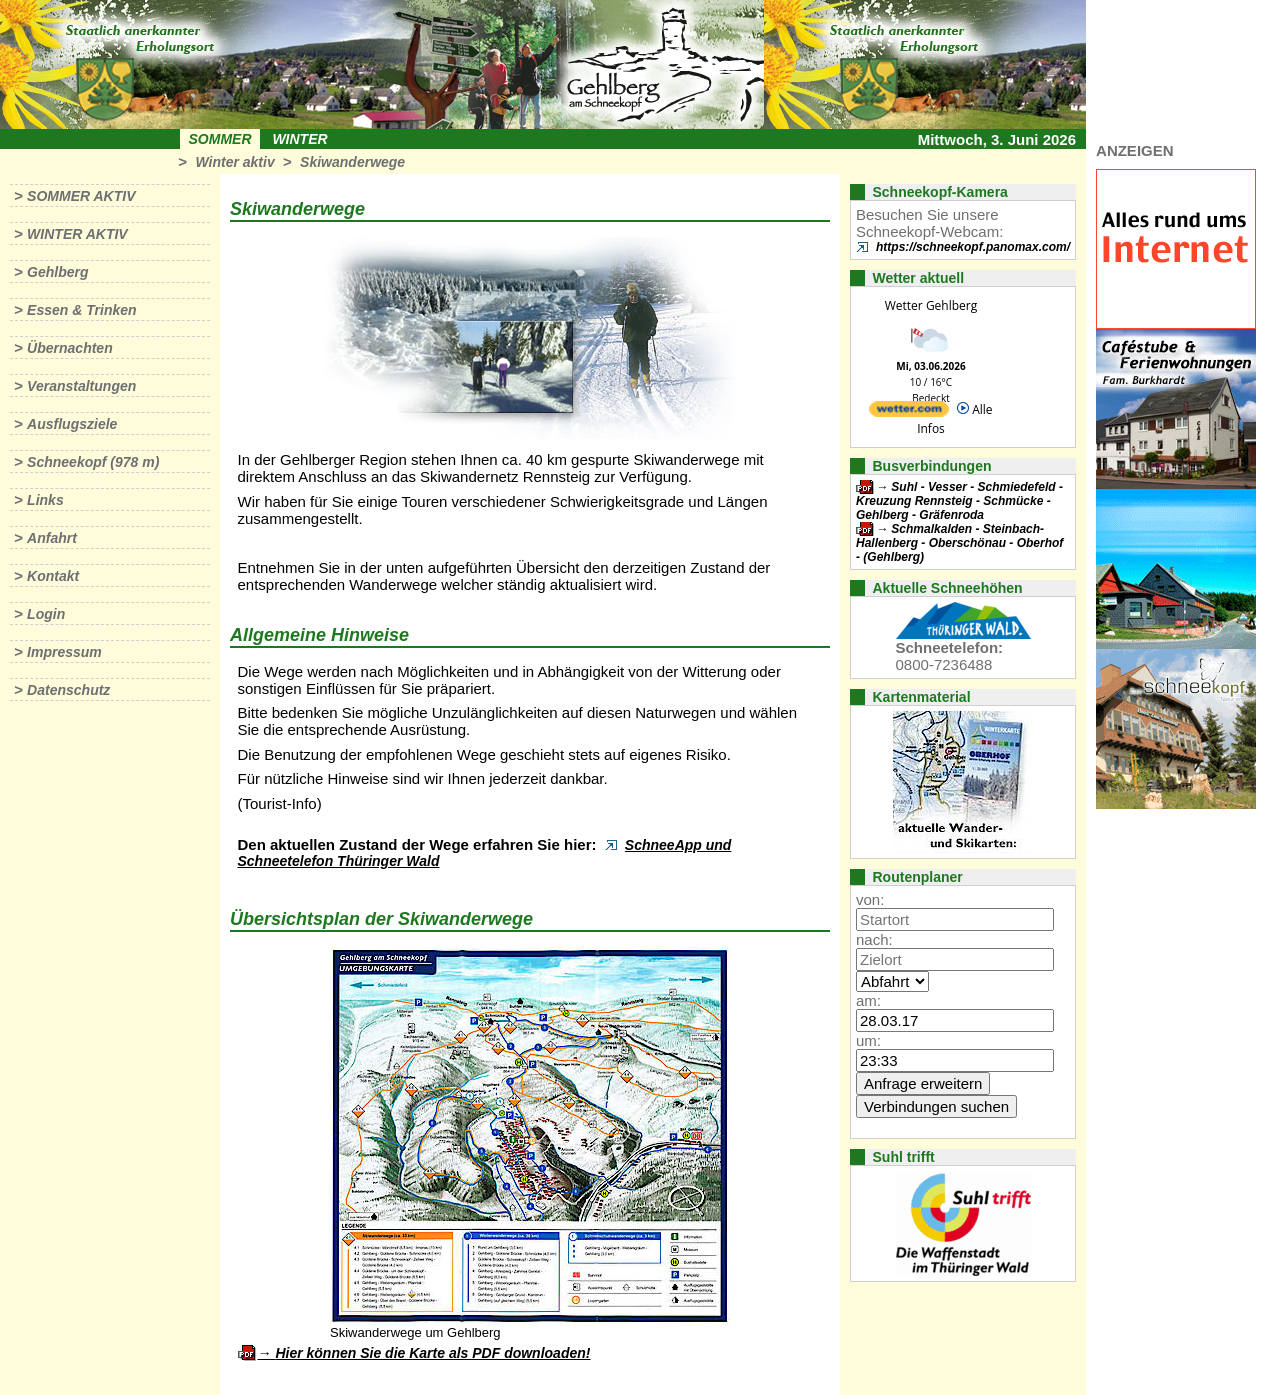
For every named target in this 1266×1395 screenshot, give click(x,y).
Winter (299, 139)
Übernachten (70, 348)
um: (868, 1040)
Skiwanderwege (352, 162)
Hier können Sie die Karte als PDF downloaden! (432, 1353)
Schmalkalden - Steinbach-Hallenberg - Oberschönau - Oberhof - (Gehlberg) (959, 543)
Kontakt (53, 576)
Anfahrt (52, 538)
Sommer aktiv (81, 196)
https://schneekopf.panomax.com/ (973, 247)
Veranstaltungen (81, 386)
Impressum (64, 652)
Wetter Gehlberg (931, 305)
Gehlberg (57, 272)
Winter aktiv (234, 162)
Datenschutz (68, 690)
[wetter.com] (909, 412)
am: (868, 1000)
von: (870, 899)
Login (46, 614)
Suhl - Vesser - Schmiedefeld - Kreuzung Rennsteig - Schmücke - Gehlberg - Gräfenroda (959, 501)
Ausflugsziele (72, 424)
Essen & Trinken (81, 310)
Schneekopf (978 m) (93, 462)
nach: (874, 939)
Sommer (220, 139)
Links (45, 500)
